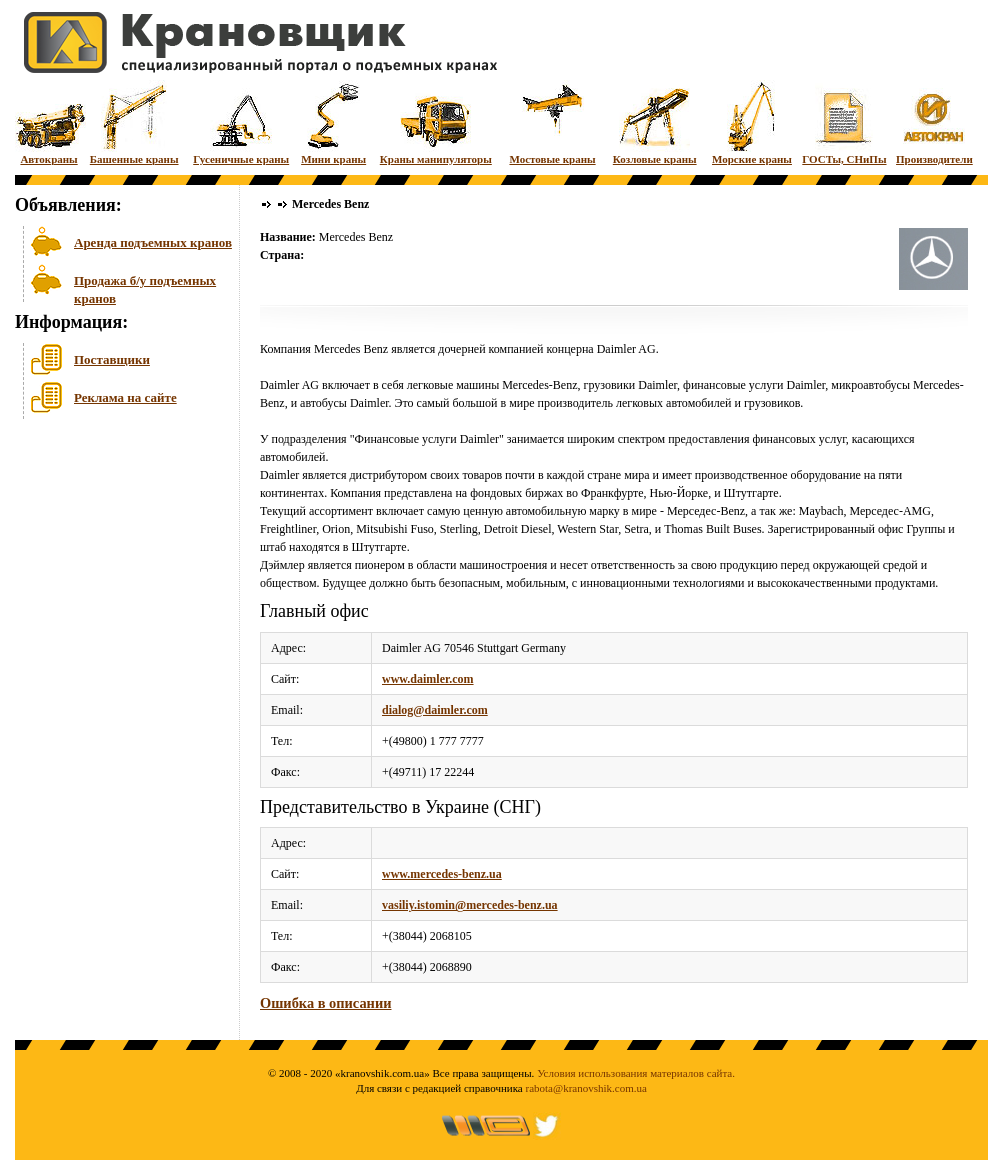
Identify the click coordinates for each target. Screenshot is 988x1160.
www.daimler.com (428, 679)
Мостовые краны (552, 122)
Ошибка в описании (325, 1003)
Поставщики (112, 359)
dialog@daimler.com (435, 710)
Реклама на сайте (125, 397)
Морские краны (752, 122)
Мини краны (333, 122)
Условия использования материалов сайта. (636, 1073)
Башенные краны (134, 122)
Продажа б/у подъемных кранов (145, 287)
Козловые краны (655, 122)
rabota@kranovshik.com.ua (586, 1088)
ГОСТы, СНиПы (844, 122)
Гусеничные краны (241, 122)
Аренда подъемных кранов (153, 242)
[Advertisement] (115, 579)
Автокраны (49, 122)
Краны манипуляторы (436, 122)
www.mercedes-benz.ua (442, 874)
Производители (934, 122)
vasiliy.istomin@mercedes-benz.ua (470, 905)
